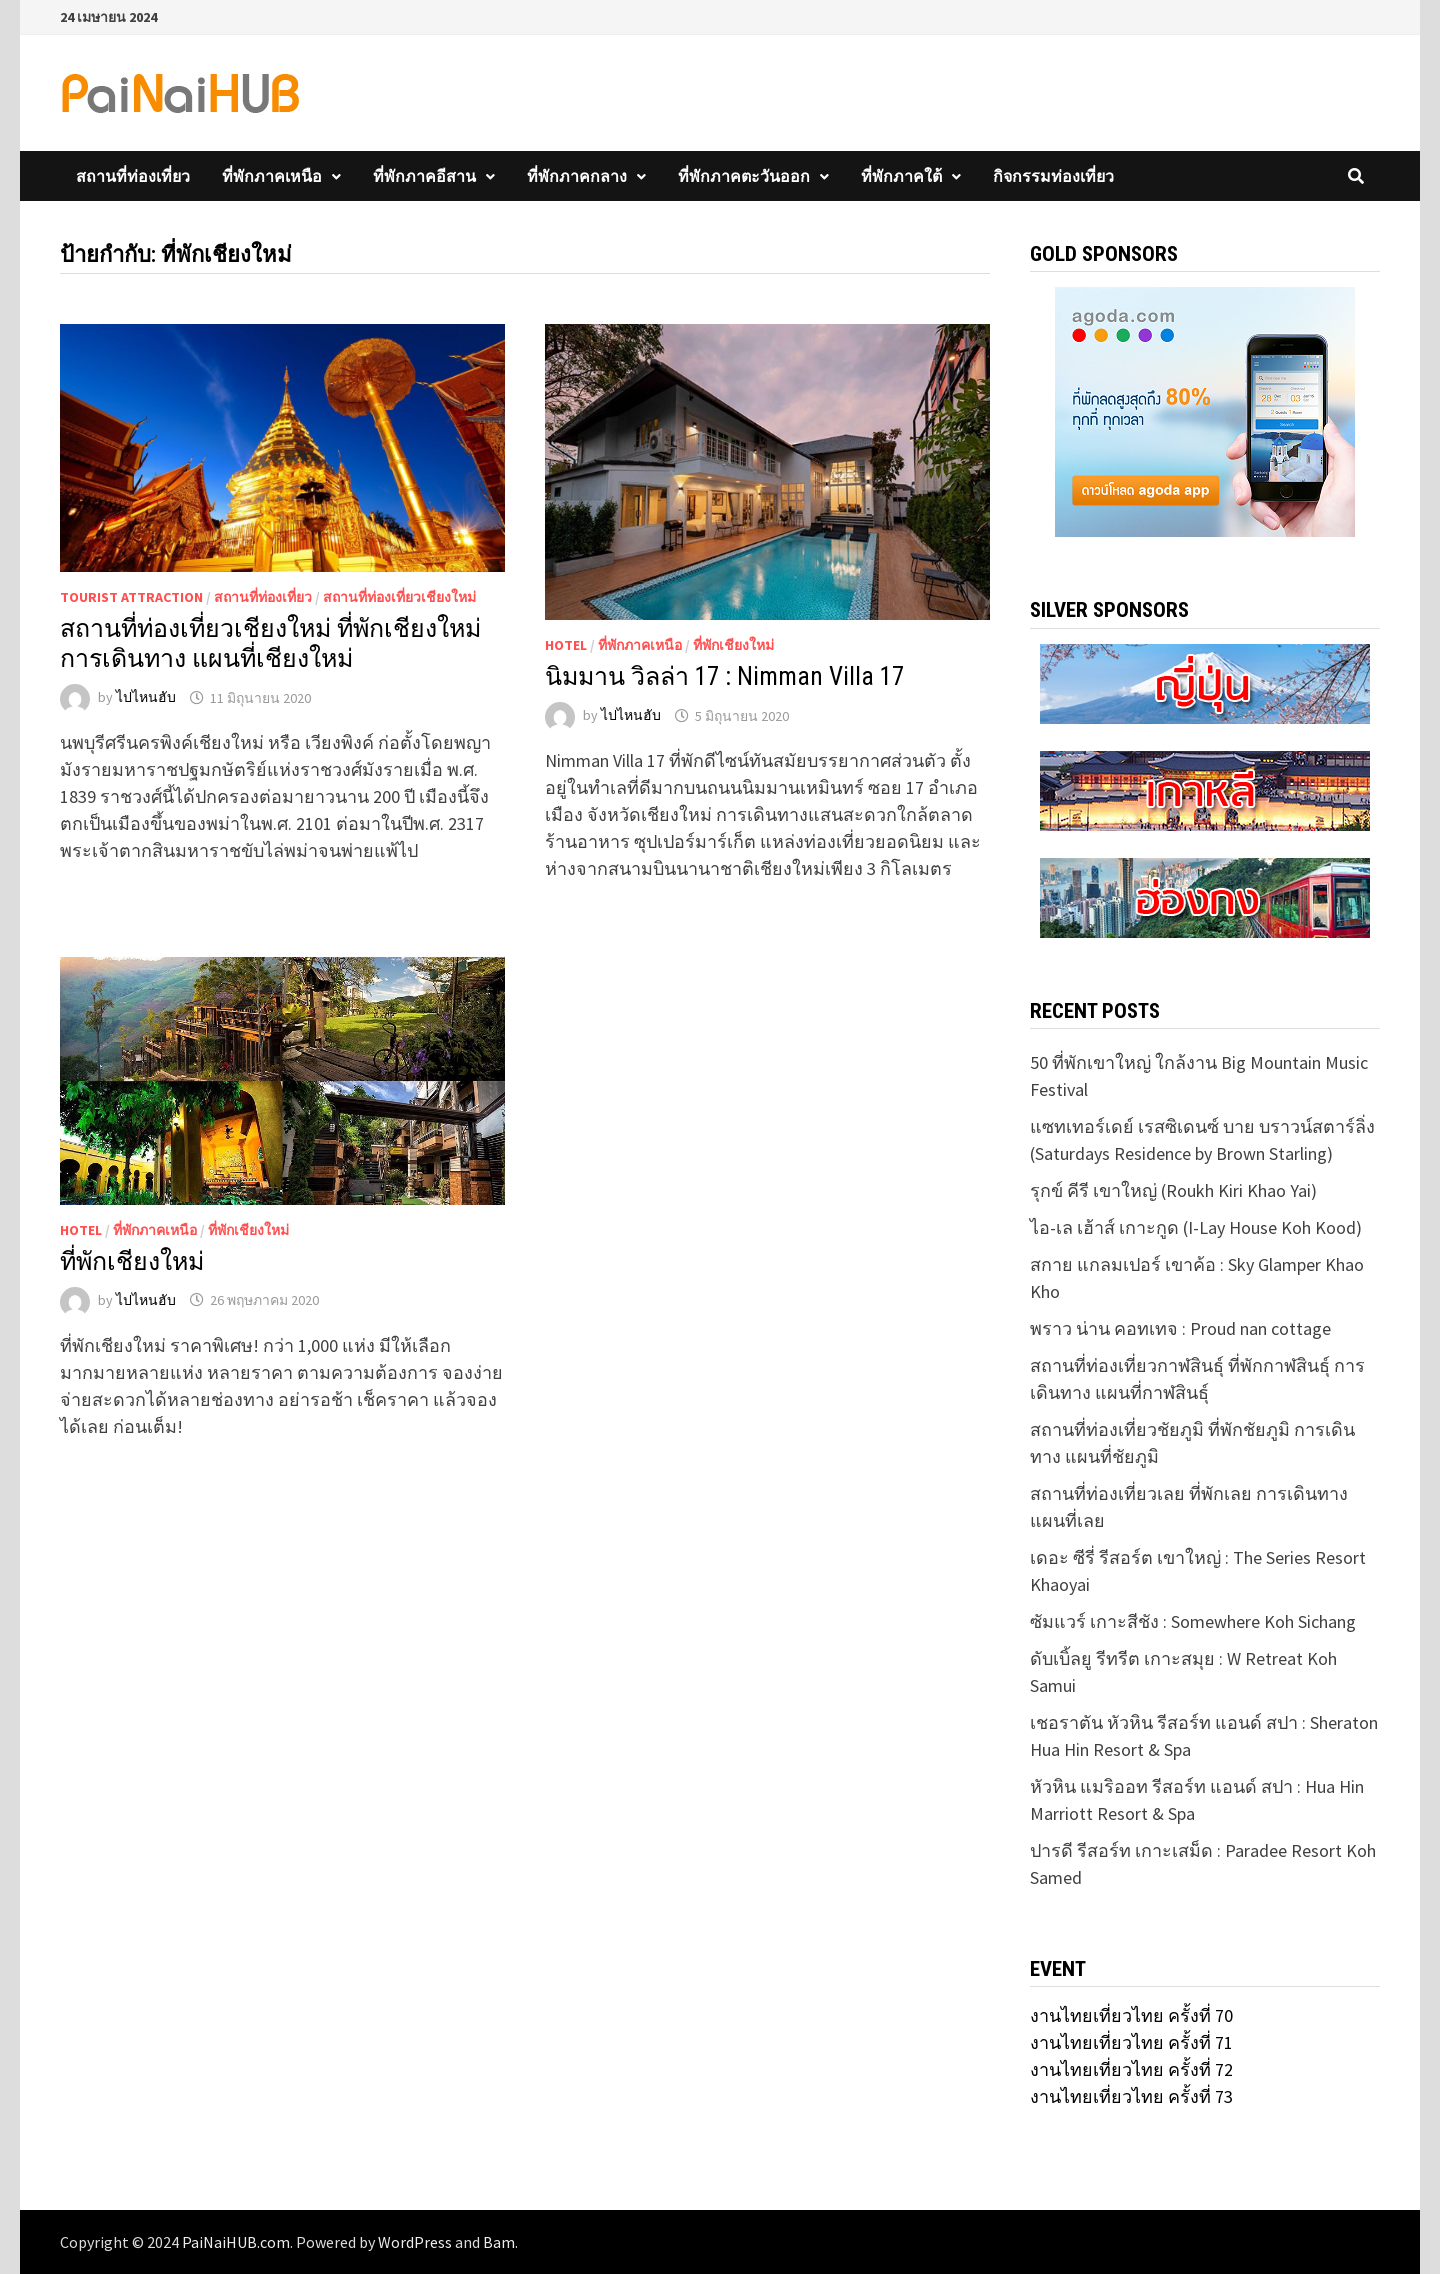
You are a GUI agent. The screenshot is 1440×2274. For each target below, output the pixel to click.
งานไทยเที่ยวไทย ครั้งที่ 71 (1131, 2042)
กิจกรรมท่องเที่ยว (1053, 176)
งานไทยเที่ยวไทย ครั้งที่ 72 (1131, 2069)
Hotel (566, 645)
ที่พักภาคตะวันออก (744, 176)
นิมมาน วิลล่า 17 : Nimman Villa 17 (724, 676)
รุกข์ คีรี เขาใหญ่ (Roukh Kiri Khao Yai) (1173, 1190)
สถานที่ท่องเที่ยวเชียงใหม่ (399, 597)
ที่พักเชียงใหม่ (733, 645)
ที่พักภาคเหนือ (272, 176)
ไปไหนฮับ (146, 698)
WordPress (415, 2242)
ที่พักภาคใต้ (901, 176)
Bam (499, 2242)
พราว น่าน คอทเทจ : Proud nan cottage (1180, 1328)
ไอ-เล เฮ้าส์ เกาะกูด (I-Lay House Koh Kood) (1196, 1227)
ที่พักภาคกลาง (577, 176)
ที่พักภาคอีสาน (424, 176)
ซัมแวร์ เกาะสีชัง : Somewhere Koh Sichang (1193, 1621)
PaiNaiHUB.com (236, 2242)
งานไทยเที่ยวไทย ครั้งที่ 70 (1131, 2015)
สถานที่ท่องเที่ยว (133, 176)
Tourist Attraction (131, 597)
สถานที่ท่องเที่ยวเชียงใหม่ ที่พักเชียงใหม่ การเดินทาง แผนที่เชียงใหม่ (270, 643)
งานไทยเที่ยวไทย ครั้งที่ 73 (1131, 2096)
